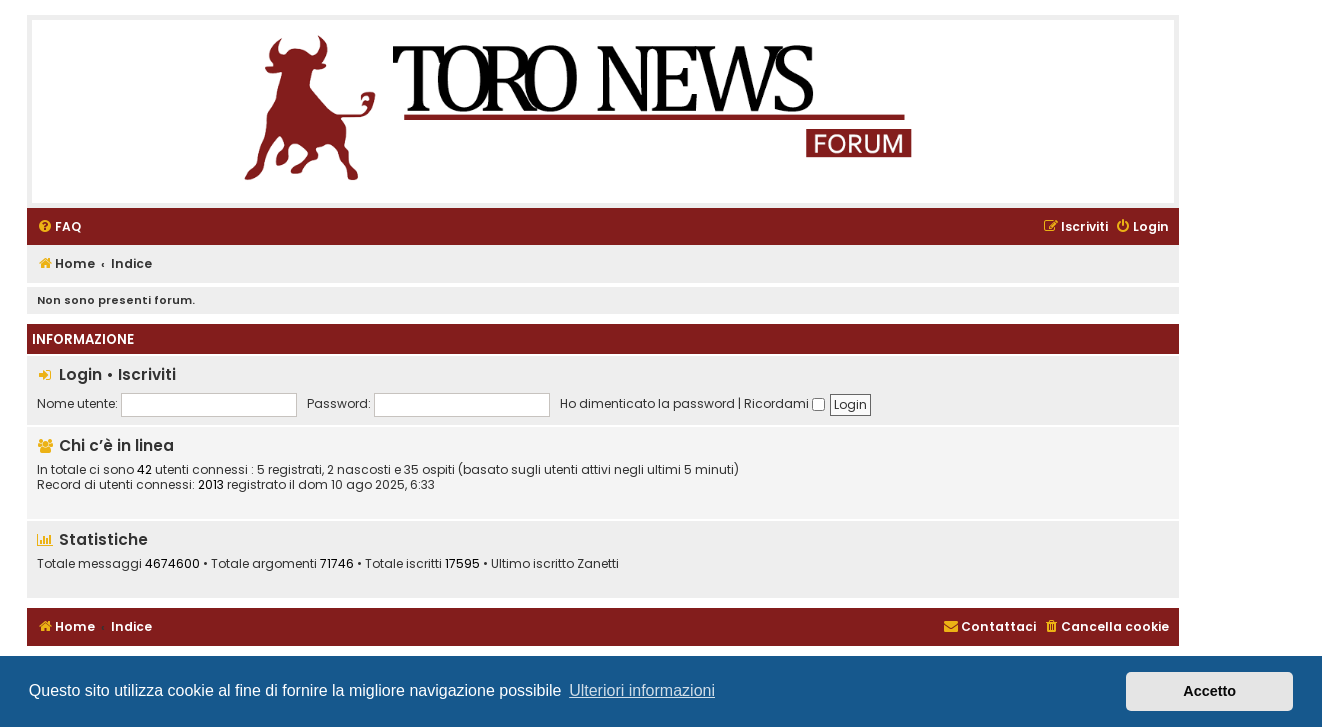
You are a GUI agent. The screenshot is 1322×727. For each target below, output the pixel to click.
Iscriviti (147, 374)
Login (80, 374)
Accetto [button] (1209, 691)
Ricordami (784, 403)
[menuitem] (59, 227)
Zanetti (598, 564)
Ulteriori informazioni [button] (642, 690)
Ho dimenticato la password (647, 403)
